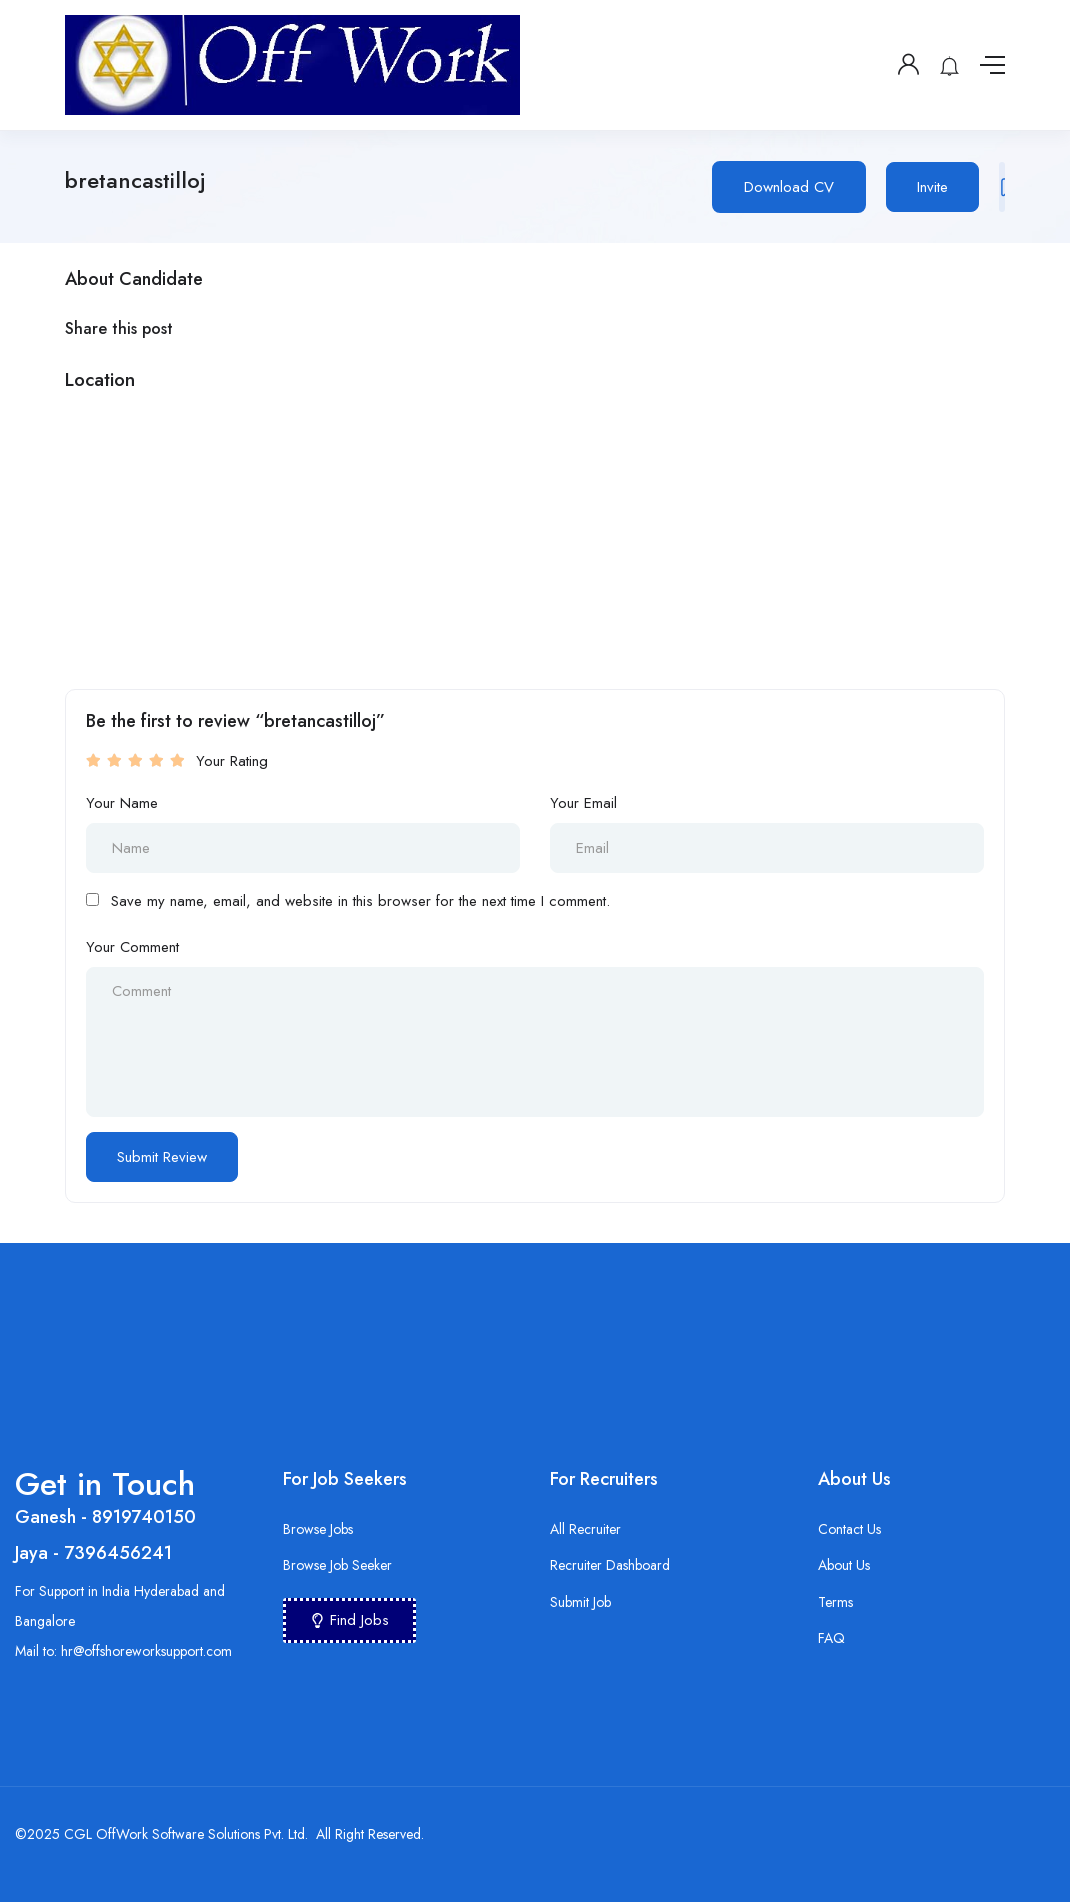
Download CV (789, 187)
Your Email (583, 803)
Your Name (122, 803)
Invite (932, 187)
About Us (844, 1565)
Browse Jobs (318, 1529)
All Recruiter (585, 1529)
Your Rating (232, 761)
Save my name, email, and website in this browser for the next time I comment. (360, 901)
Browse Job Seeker (337, 1565)
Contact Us (849, 1529)
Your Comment (132, 947)
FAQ (831, 1638)
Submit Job (580, 1602)
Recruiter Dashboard (610, 1565)
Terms (835, 1602)
